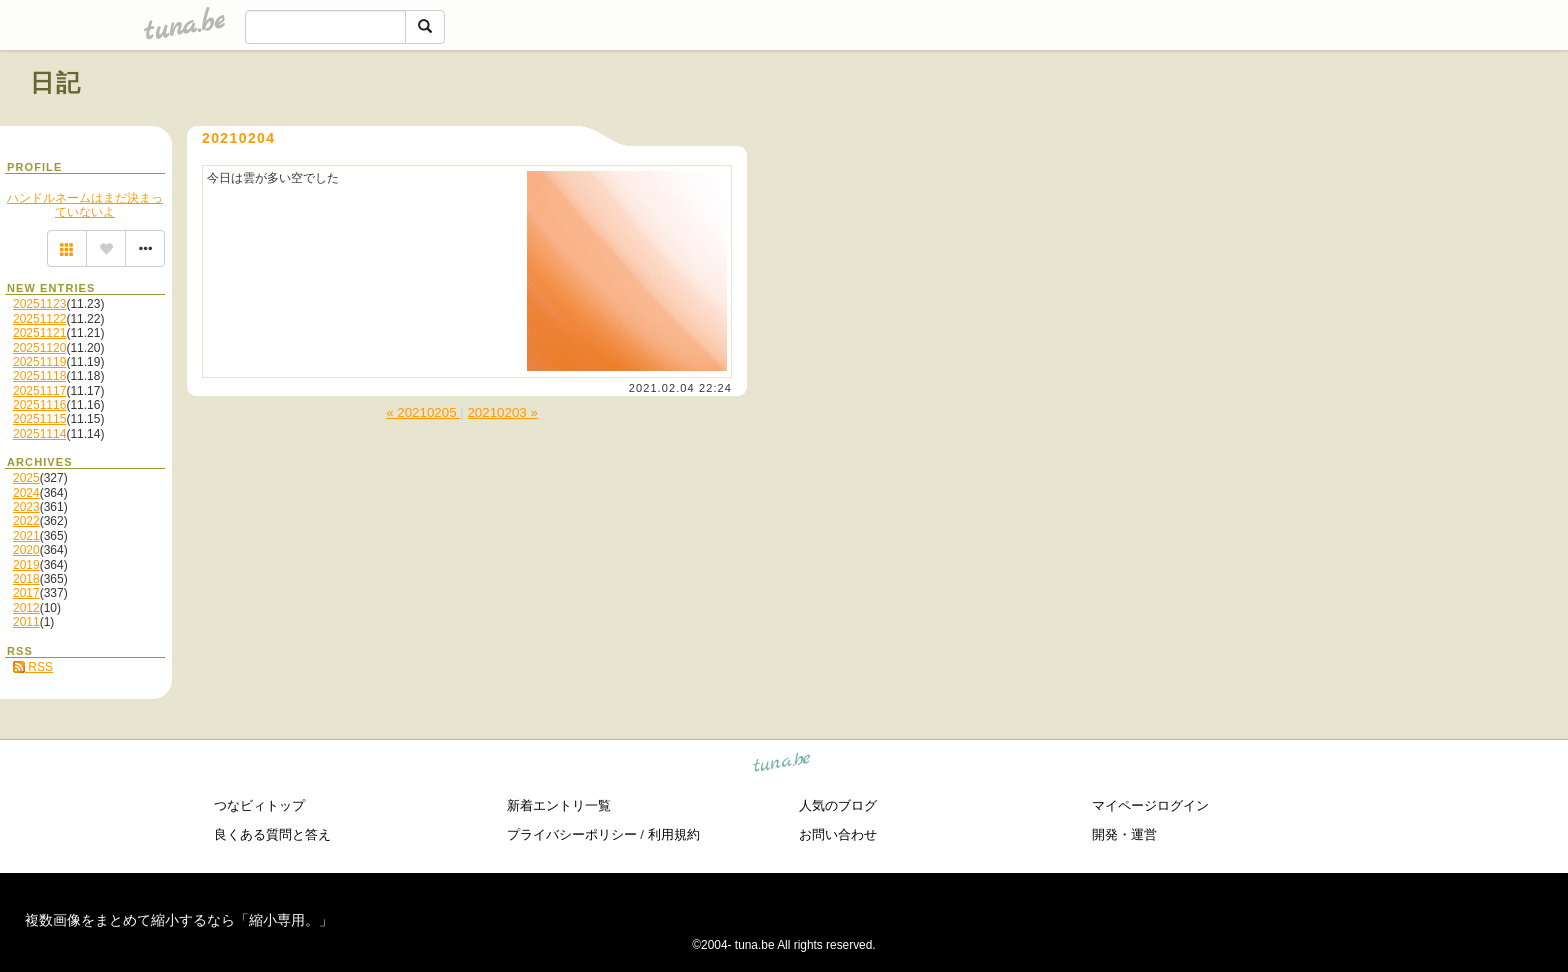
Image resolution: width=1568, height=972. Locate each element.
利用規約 (674, 834)
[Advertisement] (1310, 128)
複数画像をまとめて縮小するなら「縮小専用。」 (179, 920)
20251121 (39, 333)
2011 (26, 622)
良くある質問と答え (272, 834)
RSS (33, 667)
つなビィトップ (259, 805)
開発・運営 (1124, 834)
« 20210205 (423, 412)
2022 (26, 521)
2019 (26, 565)
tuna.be (782, 765)
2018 (26, 579)
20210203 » (502, 412)
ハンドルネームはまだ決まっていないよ (85, 205)
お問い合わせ (838, 834)
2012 (26, 608)
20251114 (39, 434)
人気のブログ (838, 805)
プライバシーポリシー (572, 834)
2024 (26, 493)
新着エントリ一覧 (559, 805)
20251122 (39, 319)
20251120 (39, 348)
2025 (26, 478)
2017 (26, 593)
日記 (56, 82)
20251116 (39, 405)
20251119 (39, 362)
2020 (26, 550)
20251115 (39, 419)
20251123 (39, 304)
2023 (26, 507)
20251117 (39, 391)
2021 (26, 536)
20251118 (39, 376)
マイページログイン (1150, 805)
